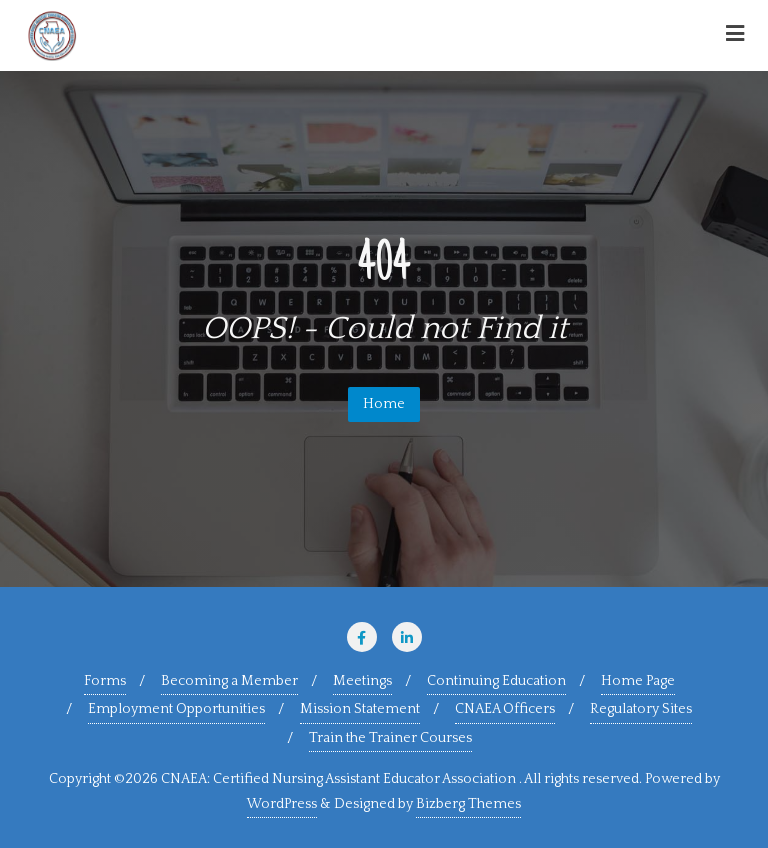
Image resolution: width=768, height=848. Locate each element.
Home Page (638, 681)
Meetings (362, 681)
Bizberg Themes (468, 804)
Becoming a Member (229, 681)
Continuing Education (496, 681)
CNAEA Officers (505, 709)
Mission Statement (360, 709)
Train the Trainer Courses (390, 738)
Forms (105, 681)
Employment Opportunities (176, 709)
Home (384, 404)
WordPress (282, 804)
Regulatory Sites (641, 709)
